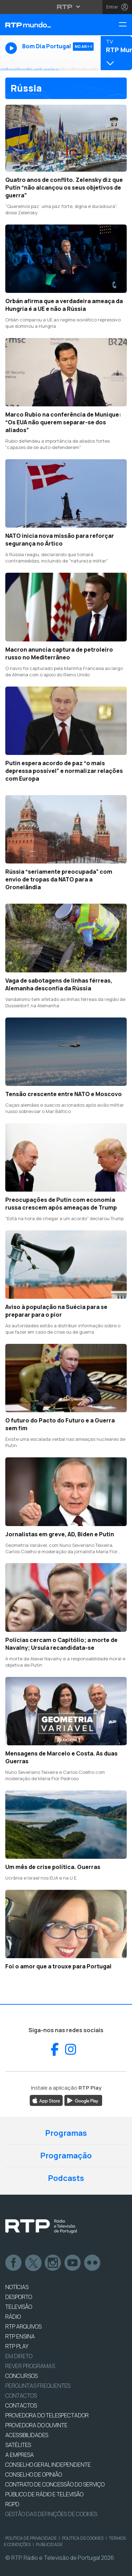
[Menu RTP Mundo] (125, 25)
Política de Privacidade (31, 2538)
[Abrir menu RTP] (66, 6)
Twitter (33, 2263)
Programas (66, 2133)
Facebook (13, 2263)
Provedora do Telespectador (47, 2415)
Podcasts (66, 2178)
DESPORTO (18, 2297)
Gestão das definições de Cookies (51, 2514)
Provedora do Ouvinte (36, 2425)
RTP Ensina (20, 2336)
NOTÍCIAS (17, 2287)
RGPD (12, 2504)
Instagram (53, 2263)
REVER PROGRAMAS (30, 2366)
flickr (92, 2263)
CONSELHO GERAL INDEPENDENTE (48, 2465)
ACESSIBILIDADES (26, 2435)
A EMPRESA (19, 2455)
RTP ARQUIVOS (23, 2326)
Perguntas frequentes (37, 2386)
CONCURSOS (21, 2376)
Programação (66, 2155)
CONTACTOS (21, 2405)
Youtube (72, 2263)
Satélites (18, 2445)
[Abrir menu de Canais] (115, 52)
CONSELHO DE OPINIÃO (33, 2474)
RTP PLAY (17, 2346)
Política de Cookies (82, 2538)
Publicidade (49, 2544)
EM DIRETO (18, 2356)
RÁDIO (13, 2316)
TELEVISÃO (18, 2307)
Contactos (21, 2395)
